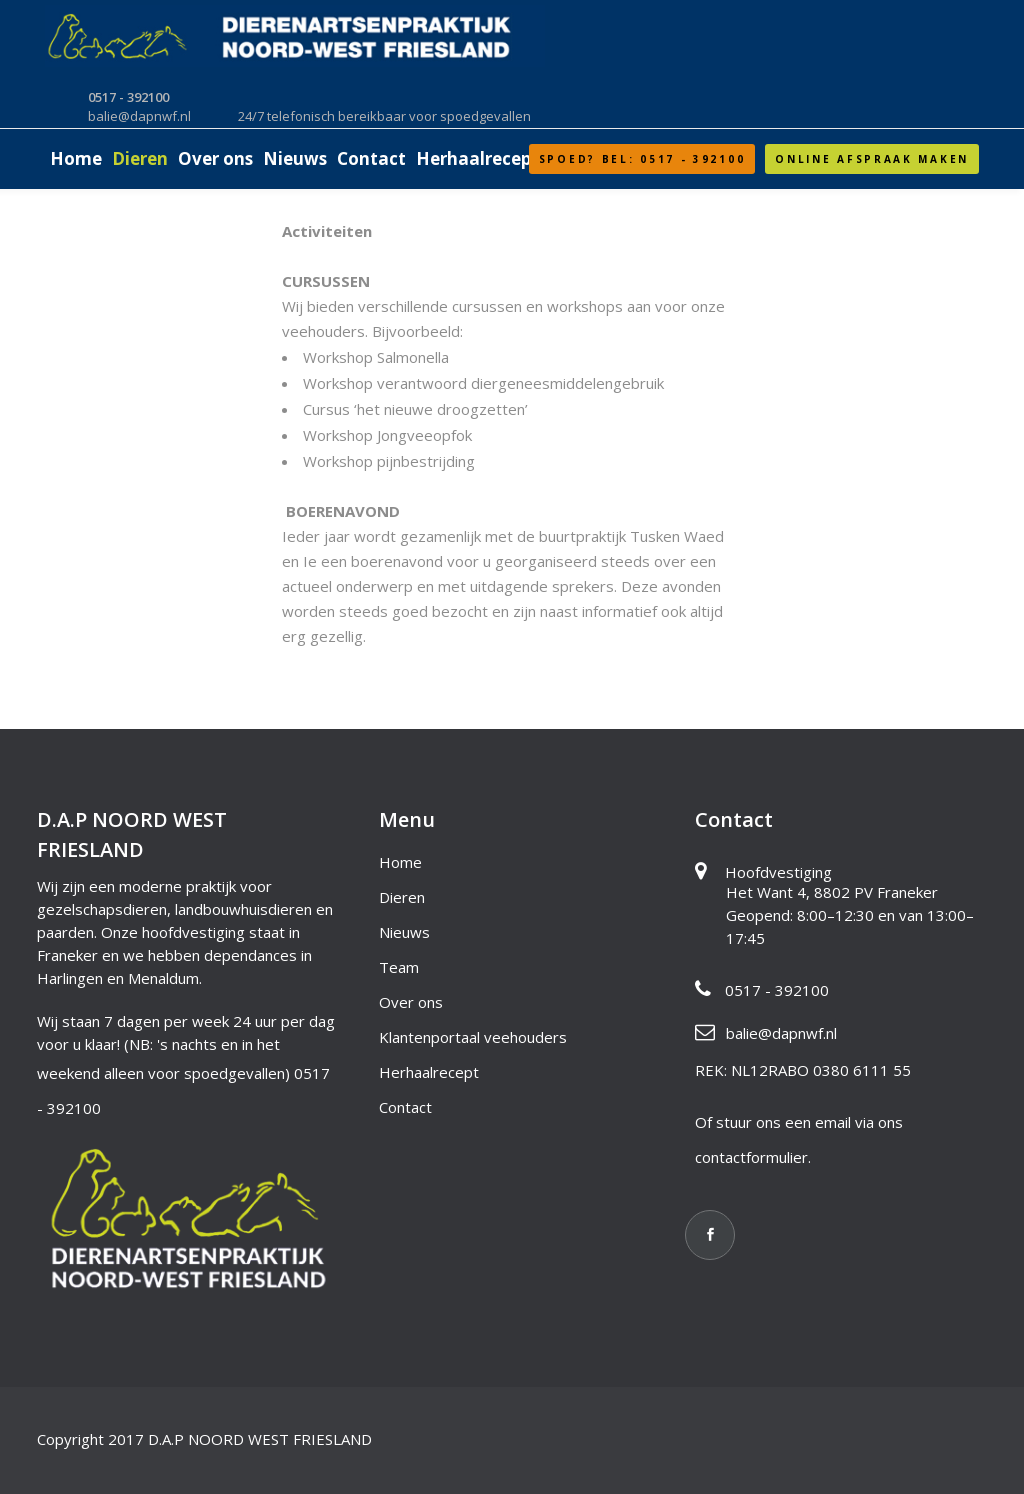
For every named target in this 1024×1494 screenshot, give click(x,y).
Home (400, 862)
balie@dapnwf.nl (781, 1033)
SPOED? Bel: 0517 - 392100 (642, 159)
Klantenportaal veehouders (473, 1037)
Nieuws (404, 932)
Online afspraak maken (872, 159)
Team (399, 967)
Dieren (402, 897)
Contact (405, 1107)
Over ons (411, 1002)
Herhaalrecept (429, 1072)
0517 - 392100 (777, 990)
